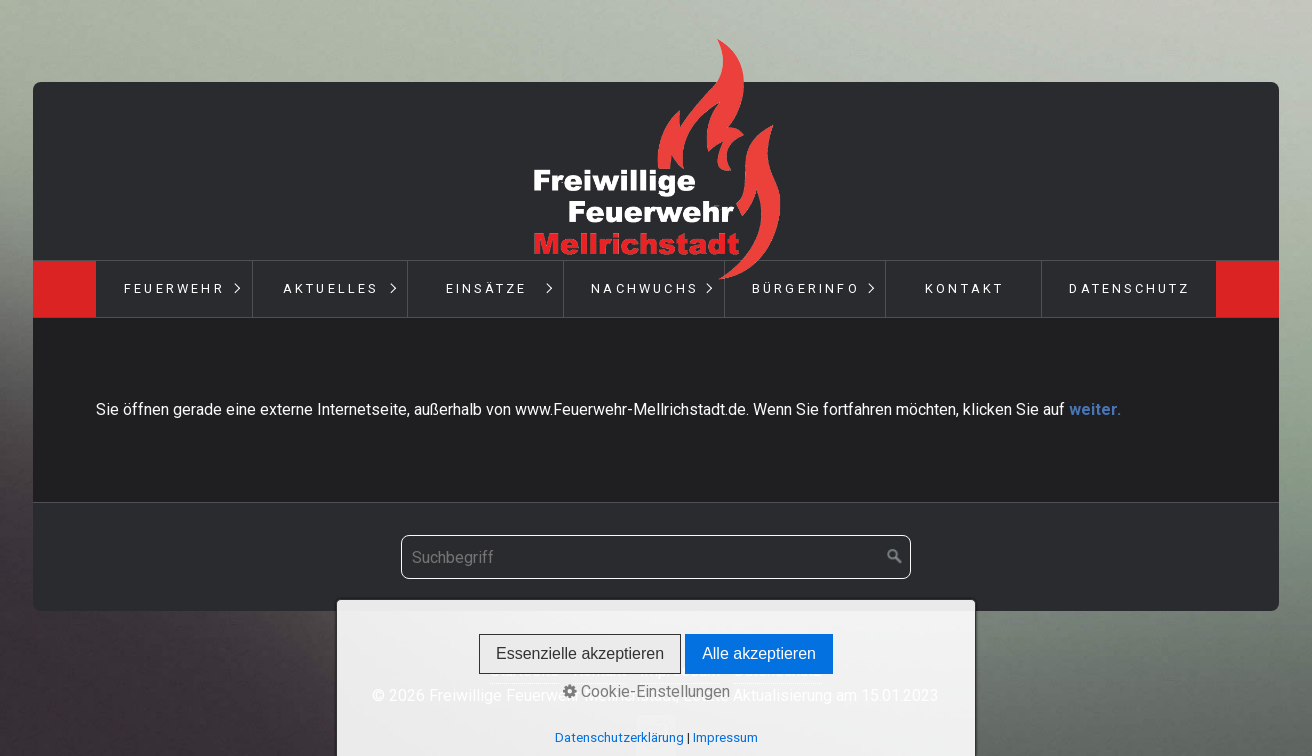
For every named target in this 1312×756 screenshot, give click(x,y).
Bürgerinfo (806, 288)
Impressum (680, 670)
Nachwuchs (644, 288)
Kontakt (964, 288)
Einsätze (487, 288)
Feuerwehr (174, 288)
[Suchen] (895, 557)
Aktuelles (331, 288)
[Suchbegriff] (656, 557)
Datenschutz (1129, 288)
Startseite (524, 670)
